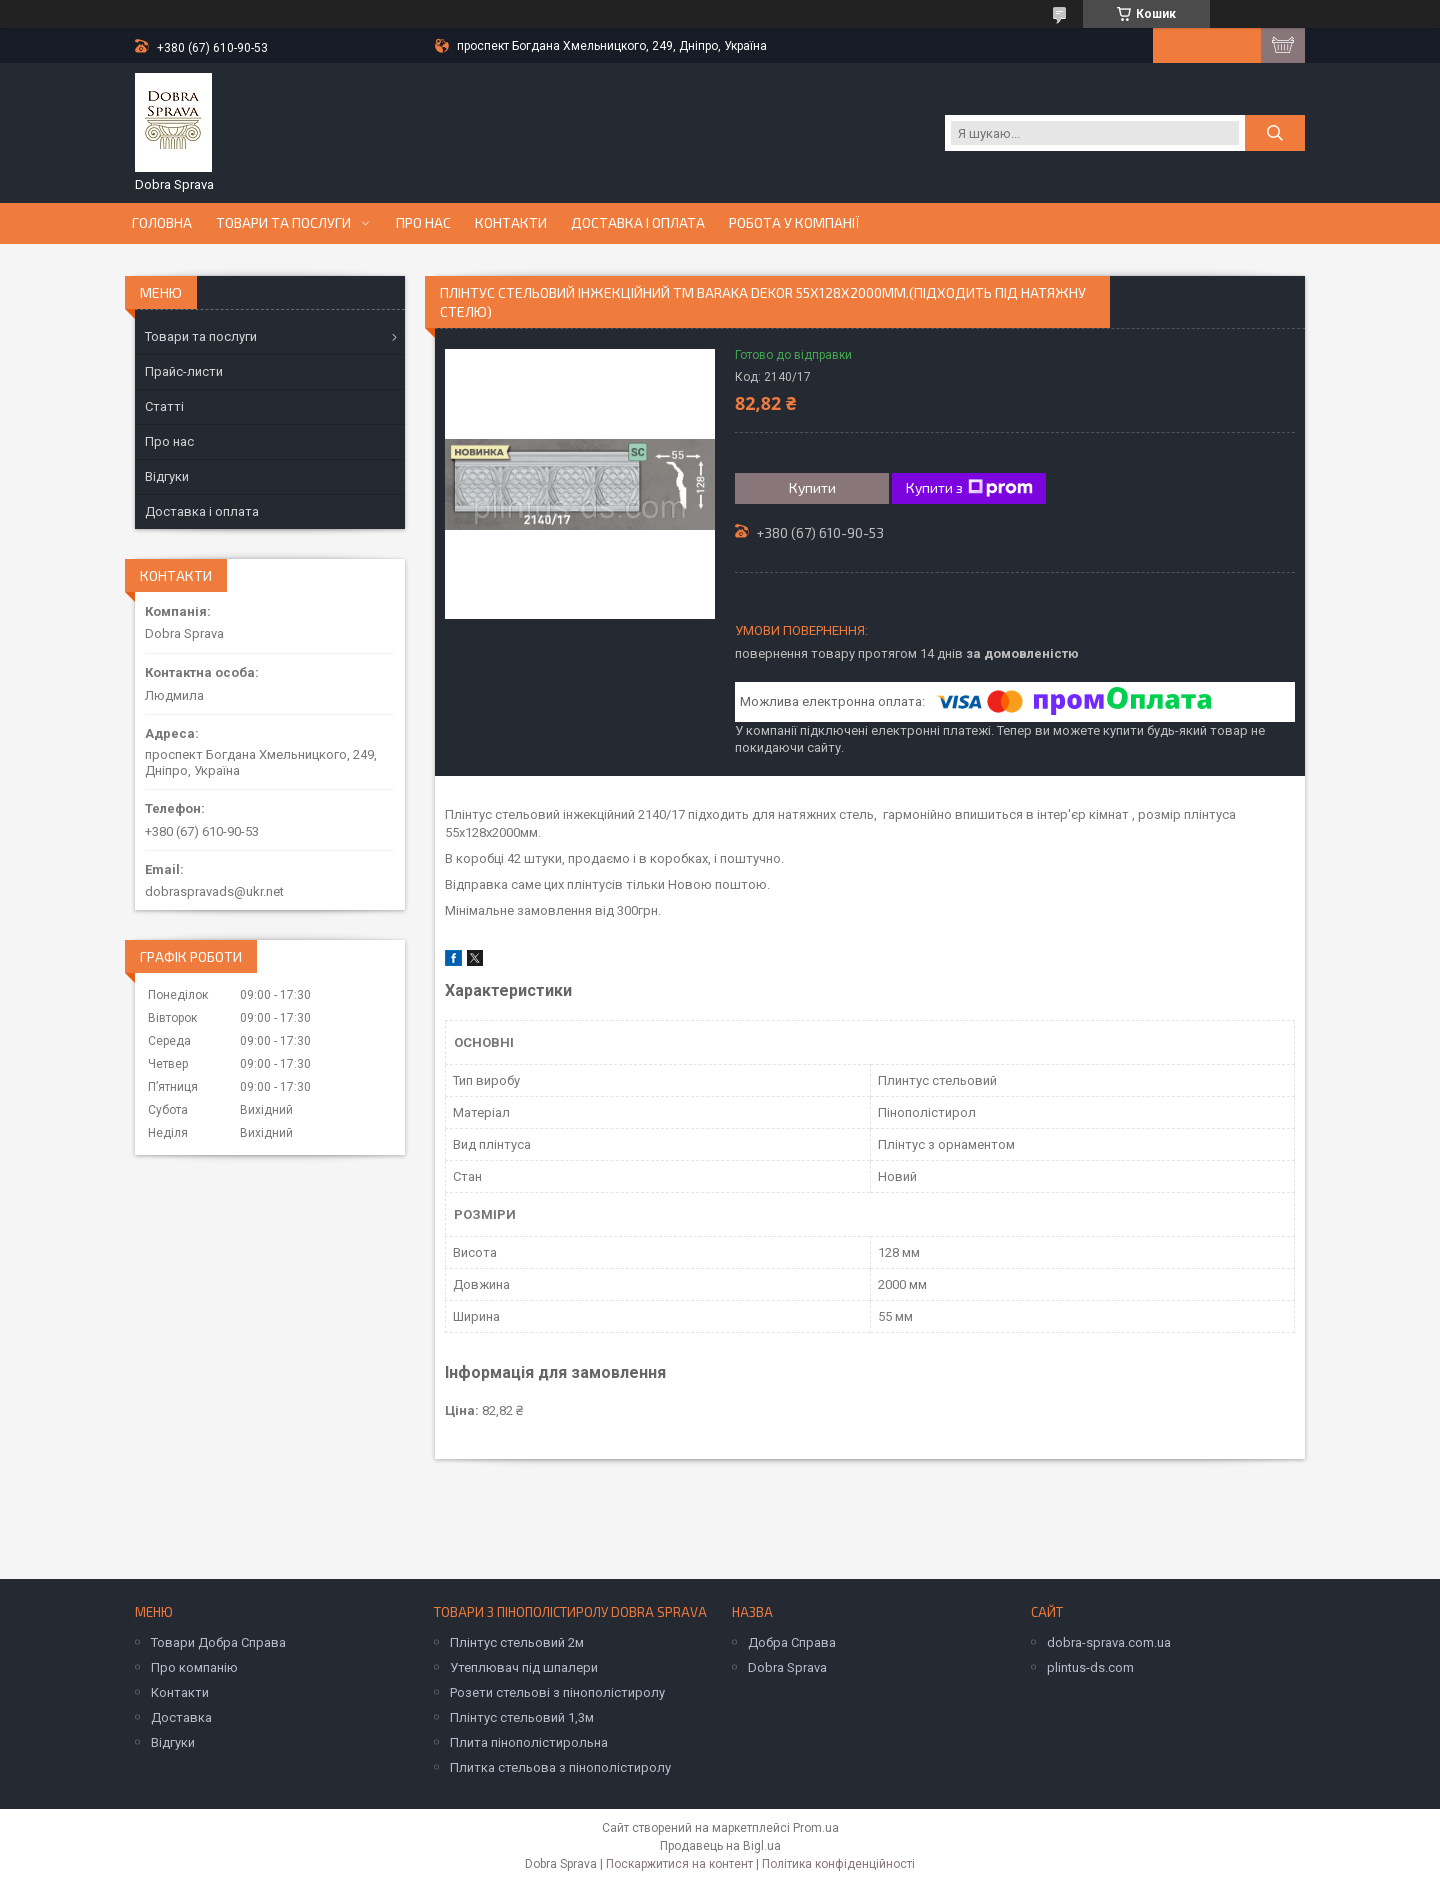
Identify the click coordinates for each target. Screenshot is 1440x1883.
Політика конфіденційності (838, 1864)
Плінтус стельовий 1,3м (522, 1717)
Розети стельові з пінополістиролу (557, 1692)
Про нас (423, 223)
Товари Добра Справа (218, 1642)
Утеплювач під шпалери (524, 1667)
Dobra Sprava (787, 1667)
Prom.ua (816, 1828)
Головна (162, 223)
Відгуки (167, 476)
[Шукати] (1275, 133)
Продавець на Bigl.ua (720, 1846)
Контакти (511, 223)
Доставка (181, 1717)
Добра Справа (792, 1642)
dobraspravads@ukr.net (214, 891)
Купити (812, 487)
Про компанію (194, 1667)
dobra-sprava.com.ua (1109, 1642)
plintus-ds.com (1090, 1667)
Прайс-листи (184, 371)
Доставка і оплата (638, 223)
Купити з (969, 488)
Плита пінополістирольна (529, 1742)
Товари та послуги (283, 223)
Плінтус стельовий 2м (517, 1642)
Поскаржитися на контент (679, 1864)
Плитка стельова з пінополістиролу (560, 1767)
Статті (164, 406)
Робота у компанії (794, 223)
